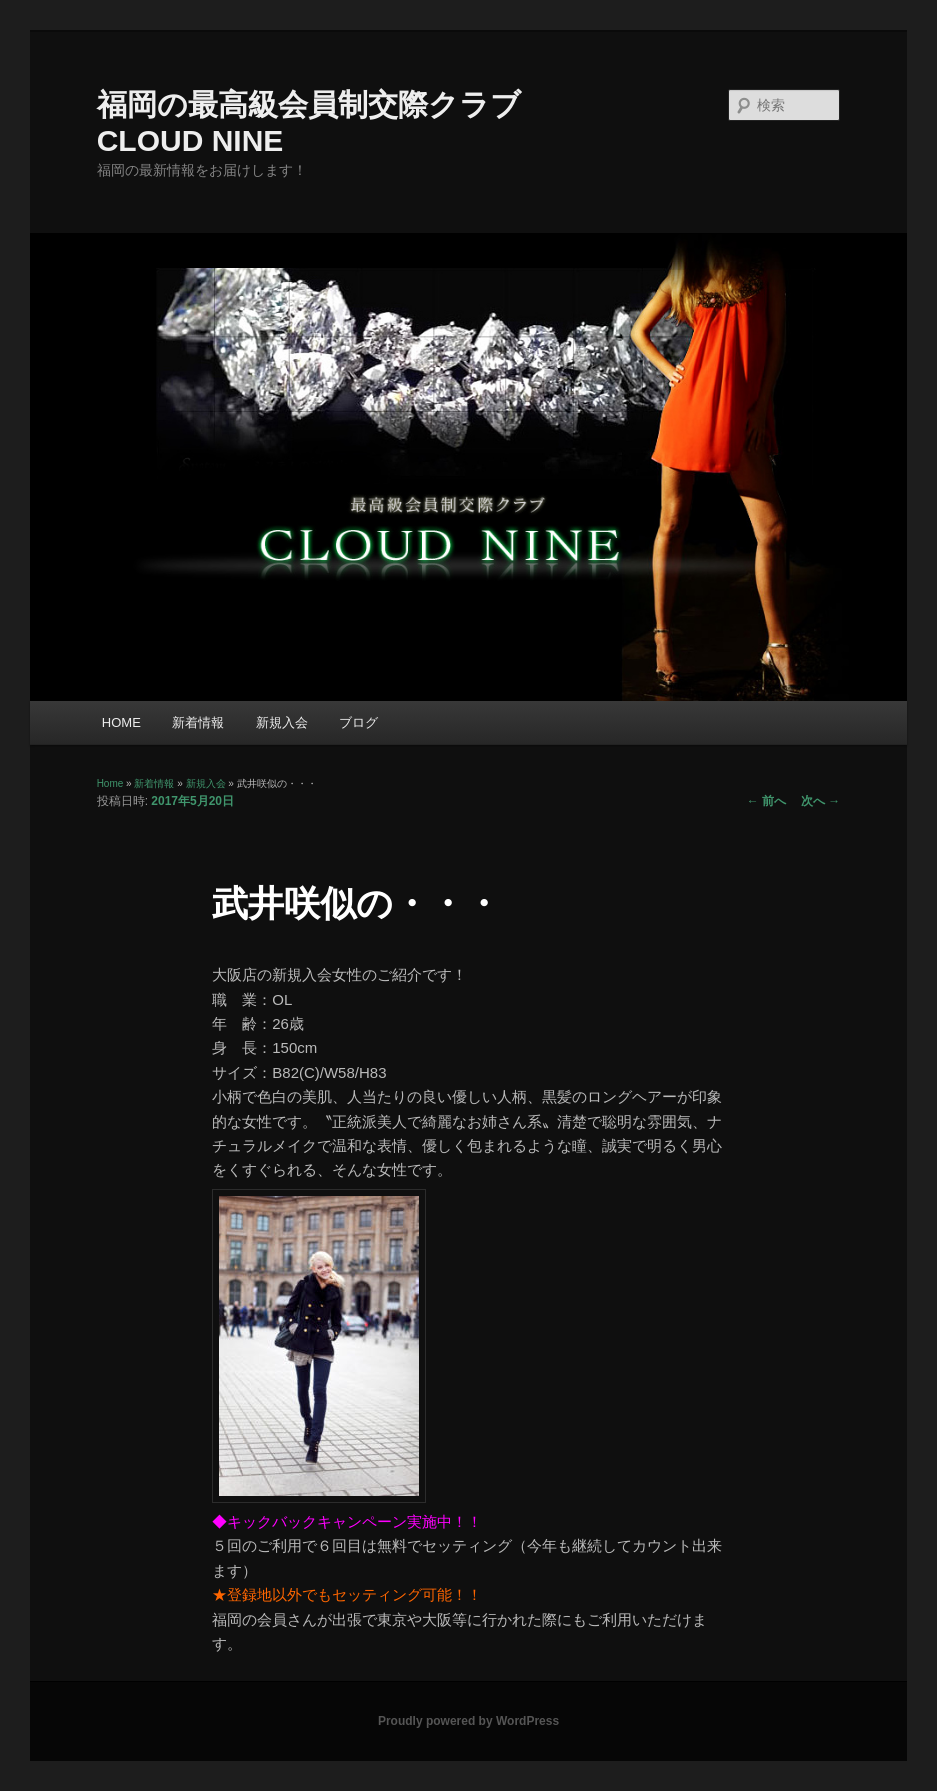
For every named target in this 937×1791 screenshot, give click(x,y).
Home (110, 783)
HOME (121, 722)
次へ (820, 801)
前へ (766, 801)
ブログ (358, 722)
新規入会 (282, 722)
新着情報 (198, 722)
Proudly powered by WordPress (468, 1721)
